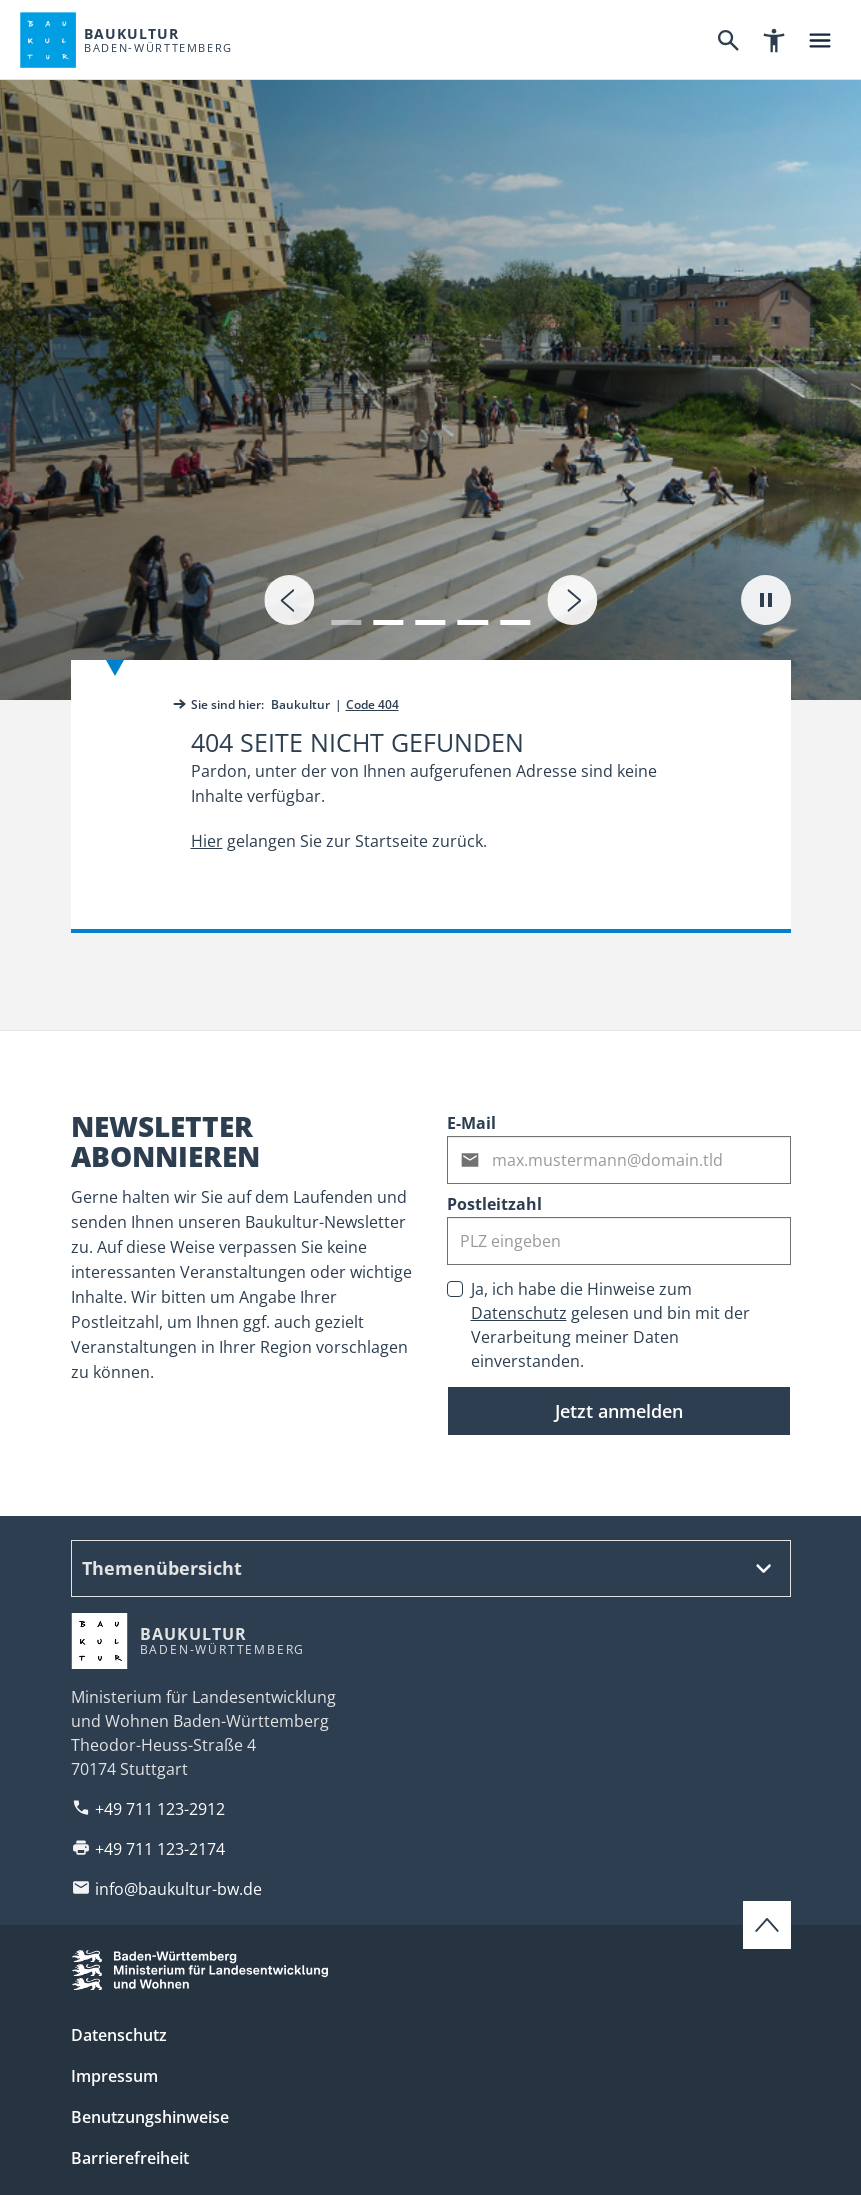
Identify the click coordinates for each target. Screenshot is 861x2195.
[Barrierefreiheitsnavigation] (774, 40)
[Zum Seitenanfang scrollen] (767, 1925)
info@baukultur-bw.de (178, 1889)
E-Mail (471, 1123)
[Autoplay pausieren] (766, 600)
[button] (346, 610)
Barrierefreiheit (130, 2158)
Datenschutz (519, 1313)
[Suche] (728, 40)
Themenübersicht (162, 1568)
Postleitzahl (494, 1204)
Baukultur (300, 704)
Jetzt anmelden (619, 1411)
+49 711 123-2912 (160, 1809)
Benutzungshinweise (150, 2117)
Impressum (114, 2076)
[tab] (430, 350)
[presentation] (289, 600)
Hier (207, 841)
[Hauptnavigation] (820, 40)
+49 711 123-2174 (160, 1849)
